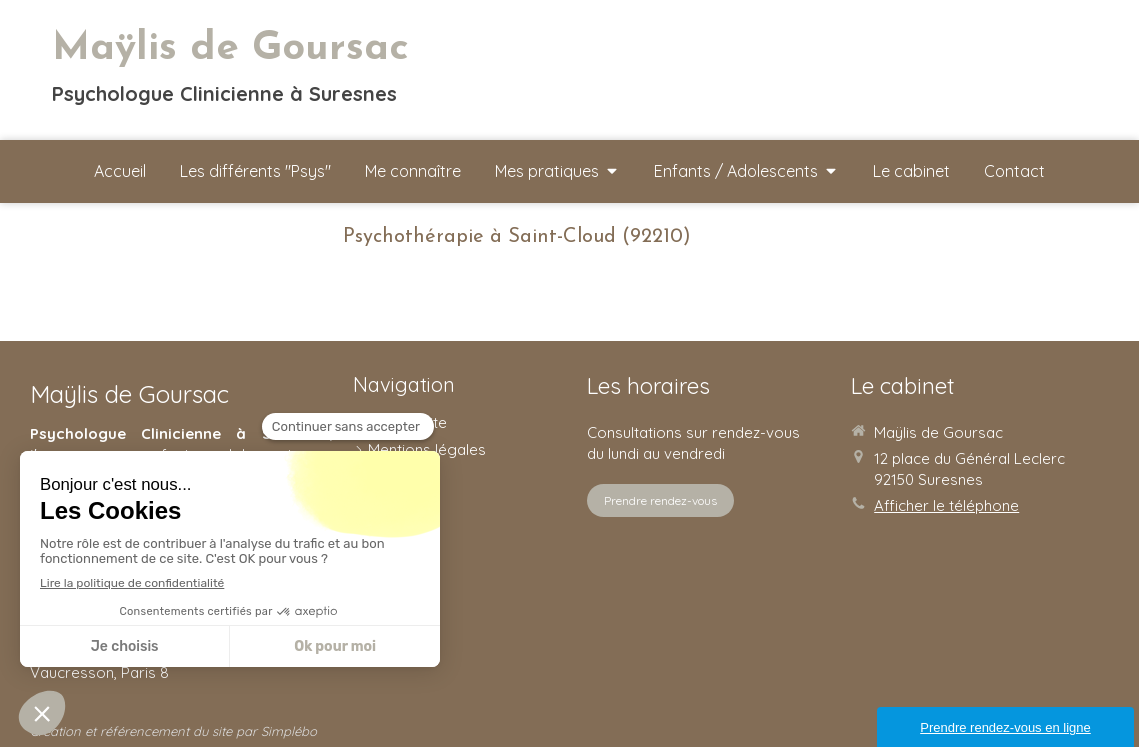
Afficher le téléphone (946, 505)
